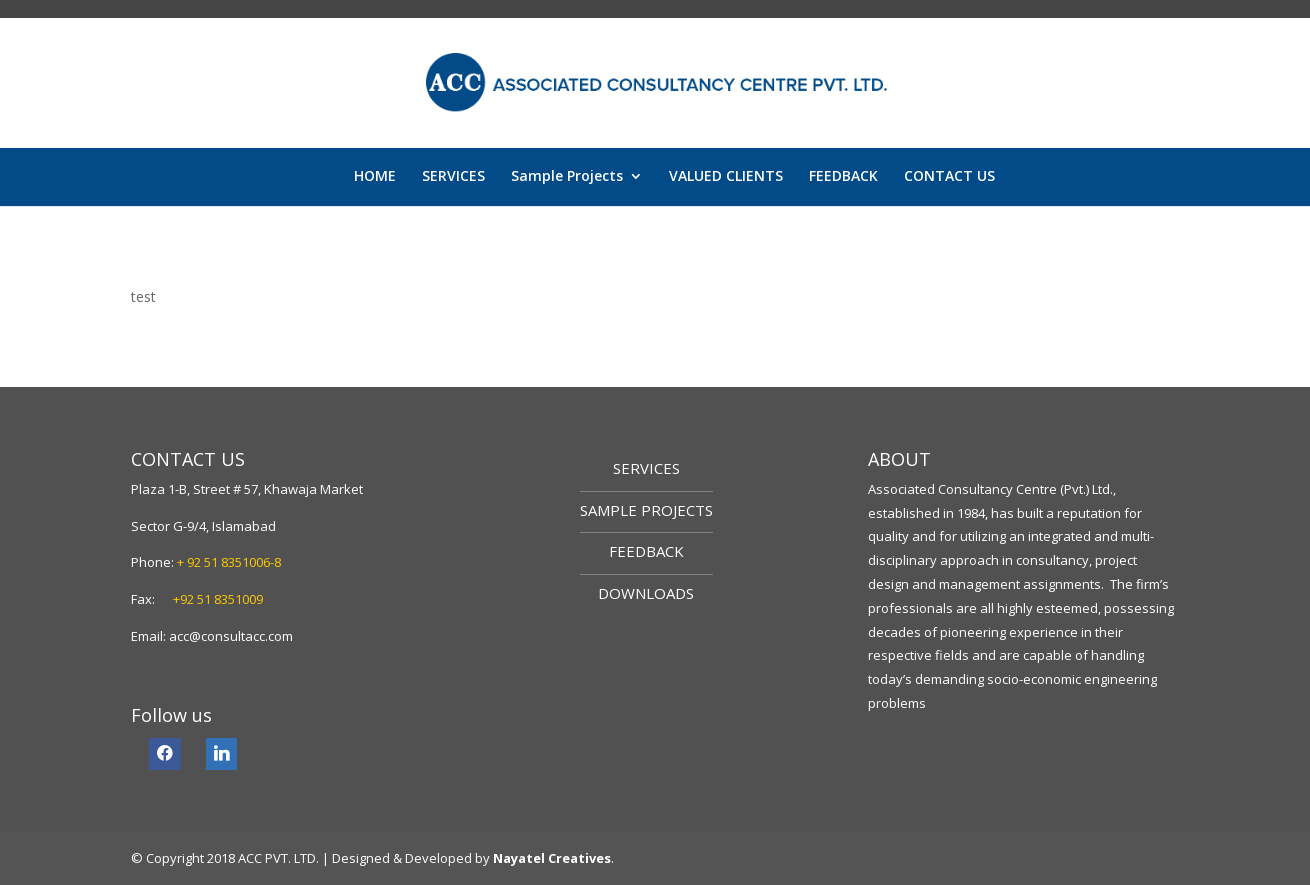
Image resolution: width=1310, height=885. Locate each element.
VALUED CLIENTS (726, 177)
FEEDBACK (843, 177)
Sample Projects (567, 177)
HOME (375, 177)
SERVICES (453, 177)
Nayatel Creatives (552, 858)
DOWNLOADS (646, 593)
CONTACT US (949, 177)
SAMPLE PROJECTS (646, 510)
